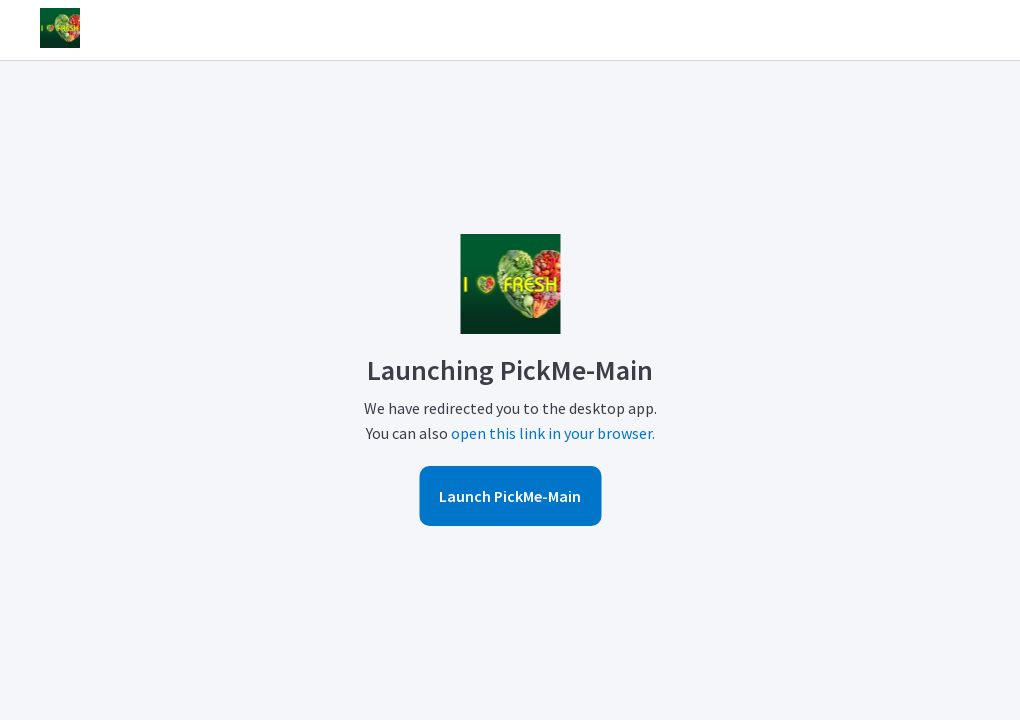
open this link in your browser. (553, 433)
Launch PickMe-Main (510, 496)
